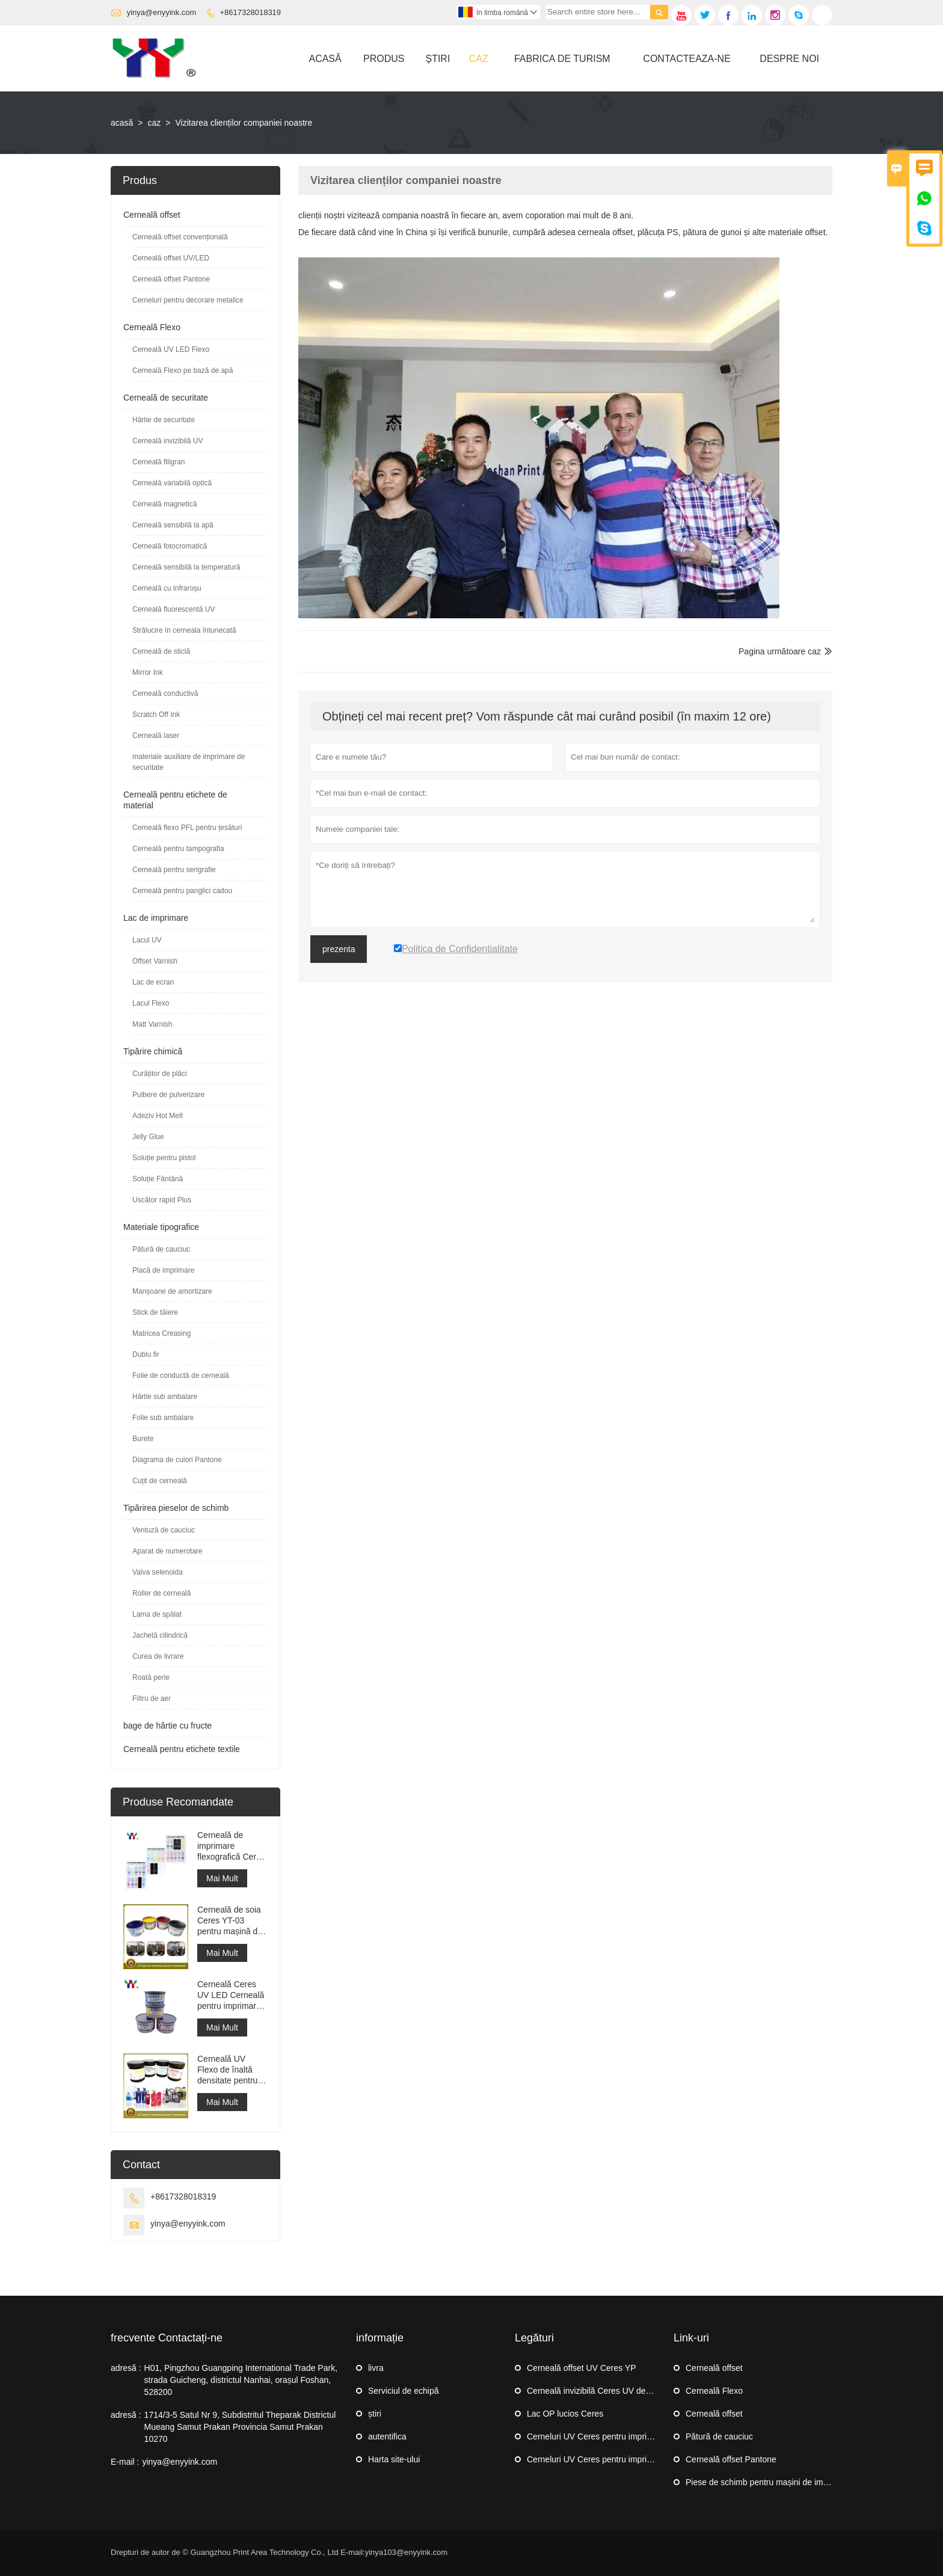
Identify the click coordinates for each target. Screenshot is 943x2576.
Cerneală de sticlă (161, 651)
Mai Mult (222, 1878)
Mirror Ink (147, 672)
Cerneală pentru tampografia (178, 848)
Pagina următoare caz (780, 651)
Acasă (325, 59)
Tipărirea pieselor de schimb (176, 1508)
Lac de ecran (153, 982)
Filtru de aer (151, 1698)
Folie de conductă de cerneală (180, 1375)
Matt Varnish (152, 1024)
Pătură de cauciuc (161, 1249)
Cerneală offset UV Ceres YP (581, 2368)
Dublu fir (145, 1354)
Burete (142, 1438)
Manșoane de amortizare (172, 1291)
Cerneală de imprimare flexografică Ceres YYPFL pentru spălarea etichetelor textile (231, 1846)
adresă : (126, 2368)
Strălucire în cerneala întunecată (184, 630)
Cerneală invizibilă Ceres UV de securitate (605, 2391)
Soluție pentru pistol (163, 1158)
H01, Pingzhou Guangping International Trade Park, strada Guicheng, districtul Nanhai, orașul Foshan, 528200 (240, 2380)
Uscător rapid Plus (161, 1200)
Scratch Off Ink (156, 714)
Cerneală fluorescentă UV (173, 609)
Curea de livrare (157, 1656)
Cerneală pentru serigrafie (174, 869)
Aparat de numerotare (167, 1551)
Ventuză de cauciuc (163, 1530)
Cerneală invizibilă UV (167, 441)
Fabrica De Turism (562, 59)
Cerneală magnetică (164, 504)
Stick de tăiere (155, 1312)
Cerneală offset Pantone (171, 279)
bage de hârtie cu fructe (167, 1725)
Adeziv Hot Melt (157, 1115)
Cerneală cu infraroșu (166, 588)
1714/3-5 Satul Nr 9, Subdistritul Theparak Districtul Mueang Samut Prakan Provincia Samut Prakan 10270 (240, 2427)
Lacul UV (147, 940)
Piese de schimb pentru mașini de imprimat (766, 2482)
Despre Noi (789, 59)
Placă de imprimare (163, 1270)
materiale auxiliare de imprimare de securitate (188, 762)
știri (437, 59)
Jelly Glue (148, 1137)
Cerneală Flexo (151, 327)
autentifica (387, 2436)
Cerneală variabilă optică (172, 483)
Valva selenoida (157, 1572)
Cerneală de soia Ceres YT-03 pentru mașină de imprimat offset (229, 1921)
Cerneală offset (151, 215)
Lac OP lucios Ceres (565, 2413)
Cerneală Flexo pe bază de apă (182, 370)
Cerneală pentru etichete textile (181, 1749)
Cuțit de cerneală (159, 1481)
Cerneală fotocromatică (169, 546)
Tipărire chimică (152, 1051)
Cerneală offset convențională (180, 237)
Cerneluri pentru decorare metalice (188, 300)
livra (376, 2368)
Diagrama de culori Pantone (177, 1460)
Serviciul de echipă (403, 2391)
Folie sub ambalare (163, 1417)
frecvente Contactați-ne (167, 2338)
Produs (383, 59)
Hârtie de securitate (163, 420)
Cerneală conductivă (165, 693)
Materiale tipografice (161, 1227)
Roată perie (151, 1677)
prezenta (338, 949)
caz (154, 123)
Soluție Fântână (157, 1179)
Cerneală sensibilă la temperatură (186, 567)
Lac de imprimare (155, 918)
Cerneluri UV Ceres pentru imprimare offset (608, 2436)
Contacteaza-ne (686, 59)
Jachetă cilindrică (160, 1635)
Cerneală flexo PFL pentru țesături (187, 827)
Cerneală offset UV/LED (170, 258)
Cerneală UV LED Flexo (170, 349)
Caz (478, 59)
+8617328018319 (250, 12)
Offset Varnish (154, 961)
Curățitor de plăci (159, 1073)
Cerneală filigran (158, 462)
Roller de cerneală (161, 1593)
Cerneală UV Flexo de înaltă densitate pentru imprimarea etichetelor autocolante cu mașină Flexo (227, 2070)
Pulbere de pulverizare (168, 1094)
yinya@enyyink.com (162, 12)
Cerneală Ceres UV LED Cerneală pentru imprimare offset (230, 1995)
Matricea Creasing (161, 1333)
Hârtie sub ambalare (164, 1396)
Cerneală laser (155, 735)
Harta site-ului (394, 2459)
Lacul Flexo (150, 1003)
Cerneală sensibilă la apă (172, 525)
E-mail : (125, 2462)
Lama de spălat (157, 1614)
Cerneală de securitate (165, 397)
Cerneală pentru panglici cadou (182, 891)
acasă (122, 123)
